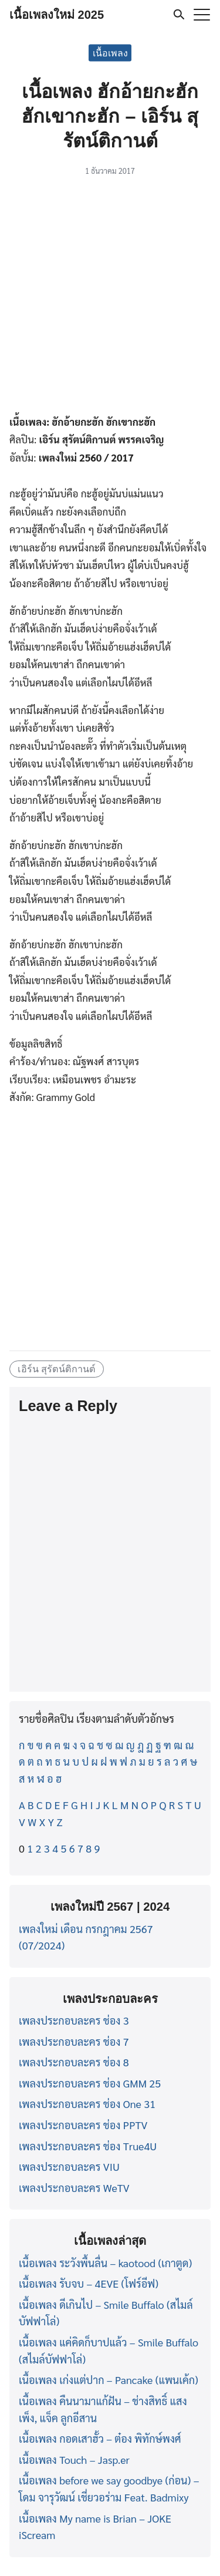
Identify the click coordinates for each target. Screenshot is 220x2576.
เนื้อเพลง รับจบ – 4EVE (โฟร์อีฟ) (88, 2283)
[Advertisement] (110, 297)
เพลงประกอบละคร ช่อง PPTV (83, 2124)
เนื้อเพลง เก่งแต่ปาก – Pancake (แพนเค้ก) (108, 2379)
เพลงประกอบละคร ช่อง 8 (74, 2062)
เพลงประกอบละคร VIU (69, 2166)
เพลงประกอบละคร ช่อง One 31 (87, 2103)
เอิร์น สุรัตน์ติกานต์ (57, 1368)
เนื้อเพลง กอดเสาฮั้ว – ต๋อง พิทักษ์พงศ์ (100, 2438)
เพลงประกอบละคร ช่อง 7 (74, 2041)
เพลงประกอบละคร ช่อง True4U (88, 2146)
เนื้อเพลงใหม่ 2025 (56, 14)
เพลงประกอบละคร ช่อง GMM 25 (90, 2083)
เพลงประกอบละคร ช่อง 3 (74, 2020)
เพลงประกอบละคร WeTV (74, 2187)
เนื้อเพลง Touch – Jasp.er (74, 2459)
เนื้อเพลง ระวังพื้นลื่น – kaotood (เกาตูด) (105, 2262)
